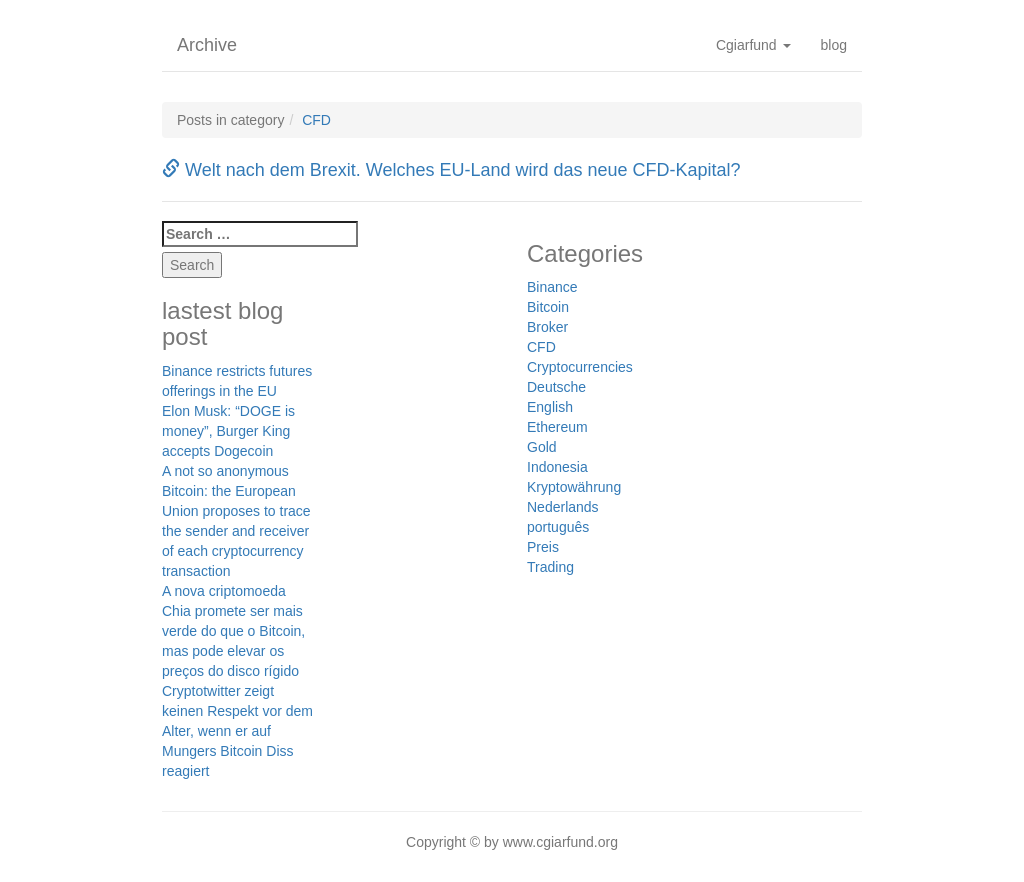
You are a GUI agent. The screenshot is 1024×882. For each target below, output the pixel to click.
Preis (543, 547)
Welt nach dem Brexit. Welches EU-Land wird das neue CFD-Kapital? (451, 170)
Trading (550, 567)
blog (834, 45)
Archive (207, 45)
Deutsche (556, 387)
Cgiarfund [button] (753, 45)
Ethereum (557, 427)
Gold (542, 447)
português (558, 527)
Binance (552, 287)
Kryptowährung (574, 487)
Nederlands (563, 507)
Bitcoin (548, 307)
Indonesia (557, 467)
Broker (547, 327)
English (550, 407)
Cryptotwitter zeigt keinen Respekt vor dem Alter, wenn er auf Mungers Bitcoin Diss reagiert (237, 731)
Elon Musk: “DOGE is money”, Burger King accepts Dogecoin (228, 431)
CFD (316, 120)
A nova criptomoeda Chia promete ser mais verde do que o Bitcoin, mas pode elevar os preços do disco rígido (233, 631)
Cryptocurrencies (580, 367)
